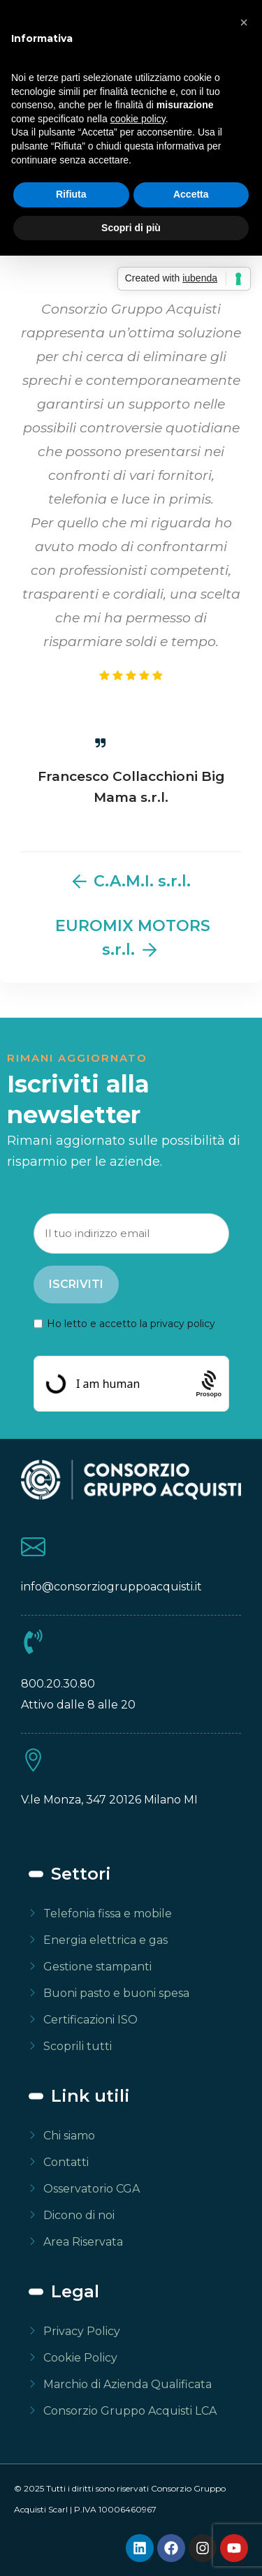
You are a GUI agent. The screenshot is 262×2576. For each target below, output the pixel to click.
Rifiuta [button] (71, 194)
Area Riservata (83, 2241)
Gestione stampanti (97, 1966)
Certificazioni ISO (90, 2019)
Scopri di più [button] (131, 227)
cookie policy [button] (138, 118)
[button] (244, 22)
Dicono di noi (79, 2215)
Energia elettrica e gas (105, 1940)
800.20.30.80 (58, 1683)
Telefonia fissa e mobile (107, 1913)
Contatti (66, 2162)
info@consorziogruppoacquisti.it (111, 1586)
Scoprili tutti (77, 2046)
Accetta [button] (191, 194)
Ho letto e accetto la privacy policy (131, 1323)
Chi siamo (69, 2135)
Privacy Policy (81, 2331)
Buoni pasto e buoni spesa (116, 1993)
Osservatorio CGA (91, 2188)
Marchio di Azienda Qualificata (127, 2384)
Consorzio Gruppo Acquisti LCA (130, 2410)
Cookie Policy (80, 2357)
